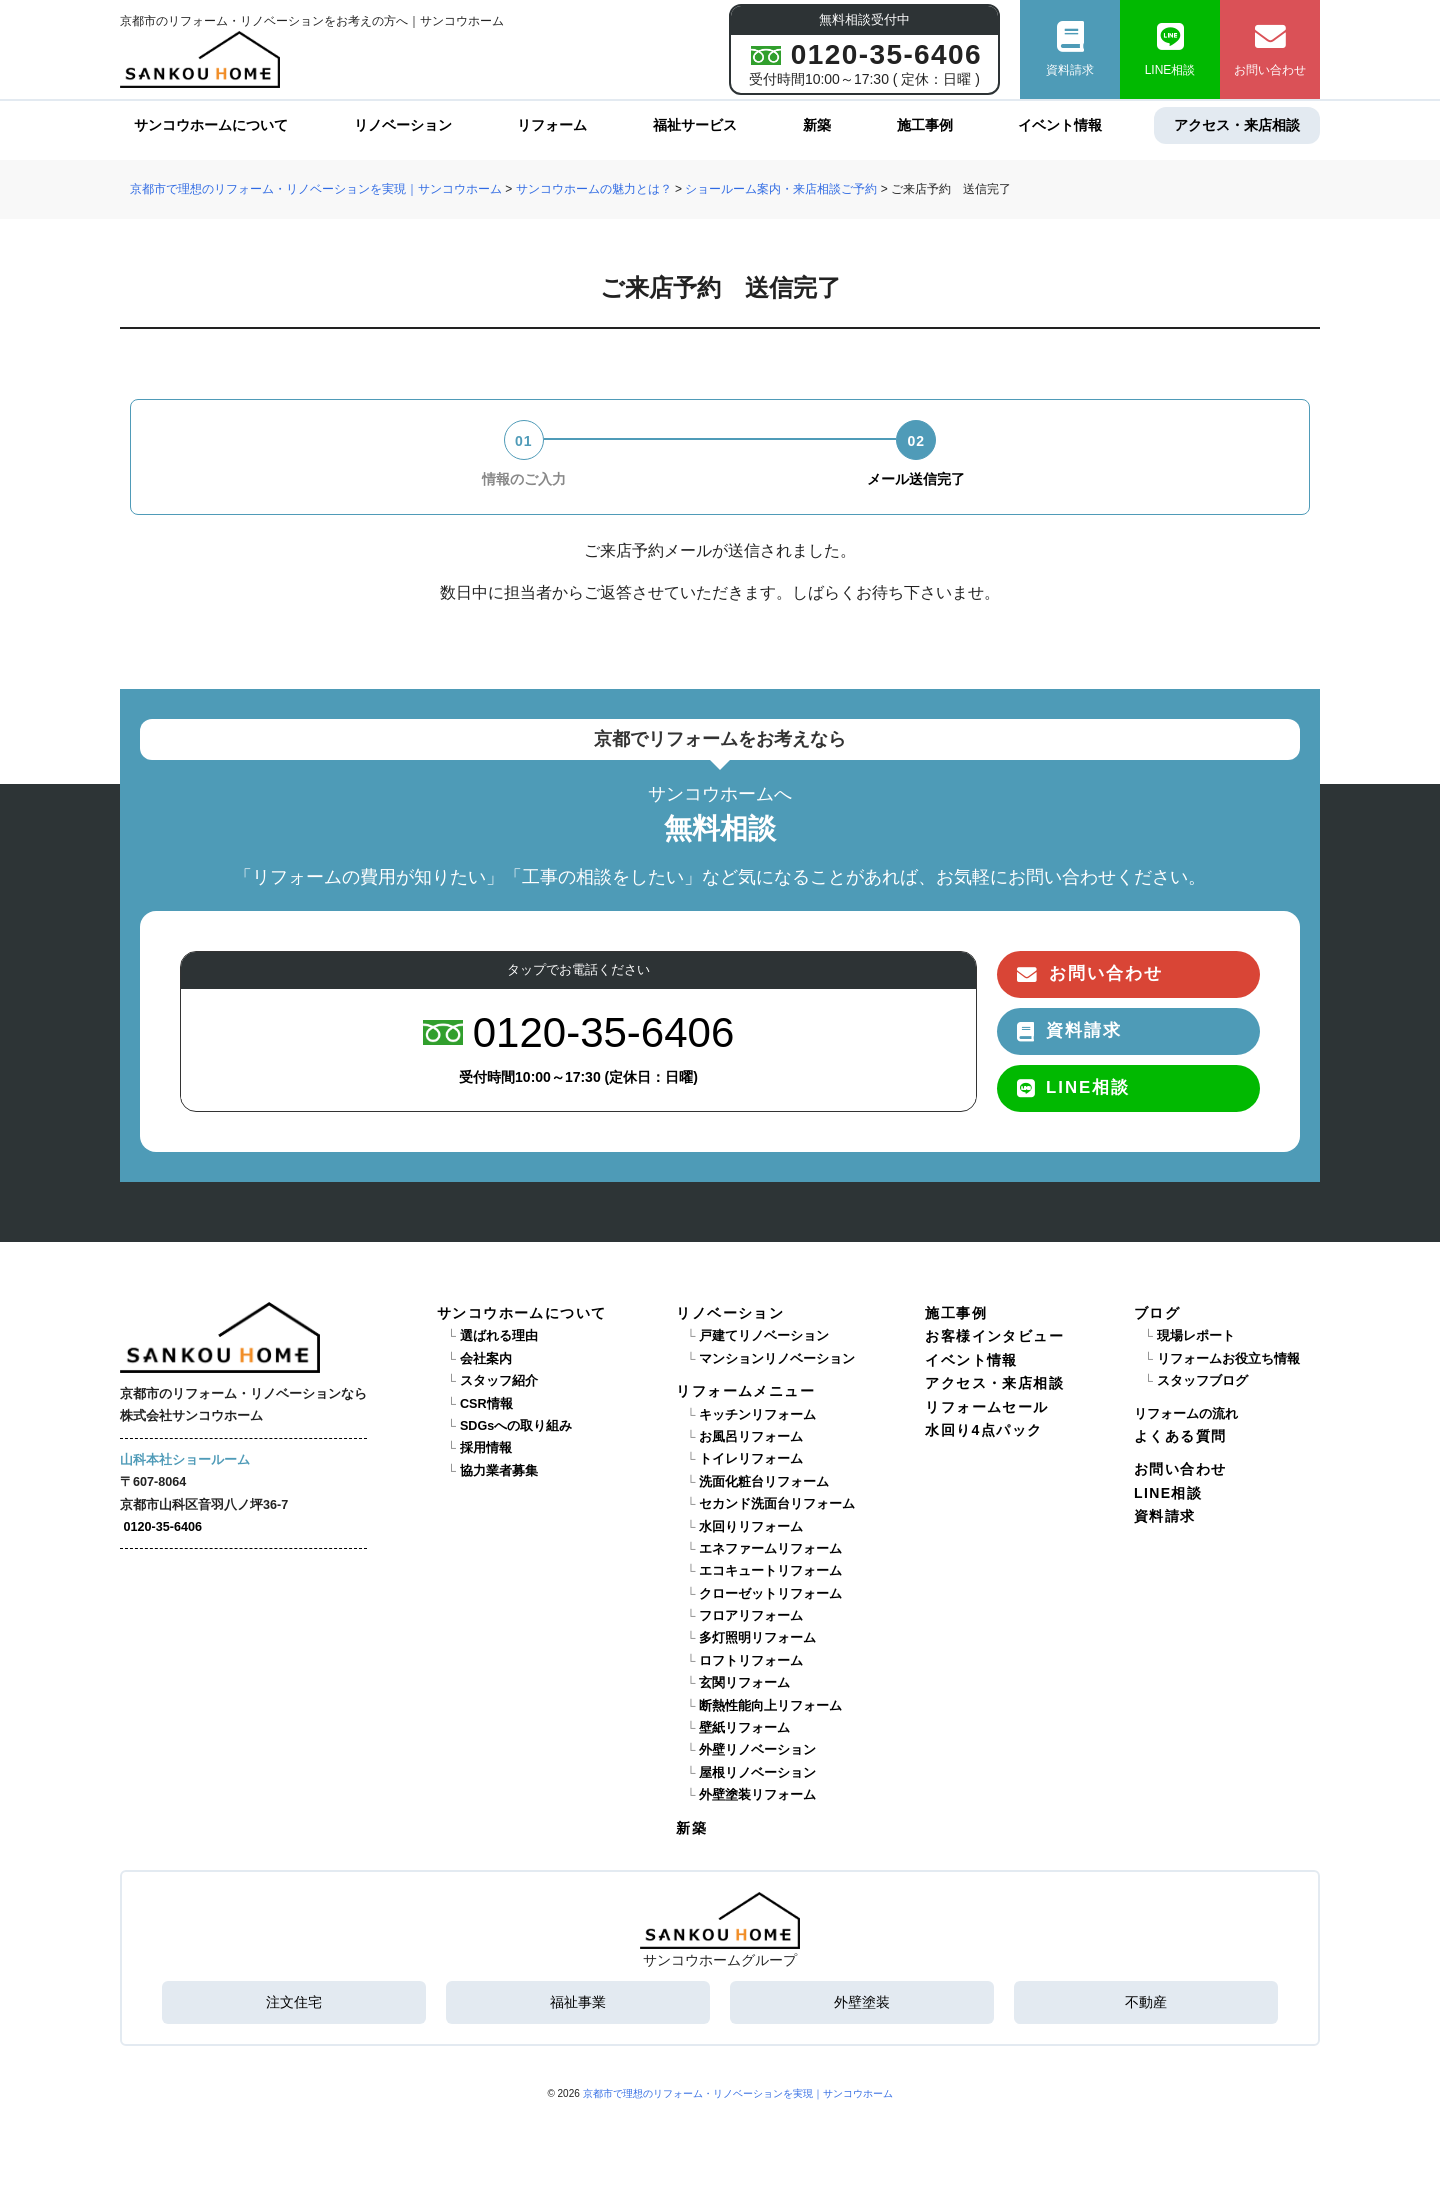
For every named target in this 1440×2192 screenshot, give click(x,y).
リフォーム (552, 125)
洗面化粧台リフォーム (764, 1482)
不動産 (1146, 2002)
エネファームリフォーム (770, 1549)
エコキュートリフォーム (770, 1571)
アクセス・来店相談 (1237, 125)
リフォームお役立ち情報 (1228, 1359)
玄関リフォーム (744, 1683)
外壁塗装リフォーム (757, 1795)
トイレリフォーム (751, 1459)
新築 (817, 125)
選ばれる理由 (499, 1336)
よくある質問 (1180, 1436)
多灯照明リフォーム (757, 1638)
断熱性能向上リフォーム (770, 1706)
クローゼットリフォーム (770, 1594)
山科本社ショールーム (185, 1460)
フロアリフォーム (751, 1616)
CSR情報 (486, 1404)
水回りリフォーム (751, 1527)
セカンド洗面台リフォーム (777, 1504)
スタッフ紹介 (499, 1381)
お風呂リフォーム (751, 1437)
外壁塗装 (862, 2002)
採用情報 (486, 1448)
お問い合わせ (1270, 49)
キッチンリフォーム (757, 1415)
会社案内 (486, 1359)
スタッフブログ (1202, 1381)
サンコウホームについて (211, 125)
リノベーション (403, 125)
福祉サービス (695, 125)
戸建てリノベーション (764, 1336)
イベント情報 (1060, 125)
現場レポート (1196, 1336)
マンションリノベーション (777, 1359)
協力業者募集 (499, 1471)
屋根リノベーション (757, 1773)
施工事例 (925, 125)
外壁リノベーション (757, 1750)
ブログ (1157, 1313)
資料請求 (1070, 49)
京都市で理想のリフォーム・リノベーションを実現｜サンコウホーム (738, 2093)
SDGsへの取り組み (516, 1426)
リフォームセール (986, 1407)
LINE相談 (1170, 49)
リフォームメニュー (745, 1391)
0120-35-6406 (163, 1527)
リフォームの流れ (1186, 1414)
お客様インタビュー (994, 1336)
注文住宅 (294, 2002)
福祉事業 (578, 2002)
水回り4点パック (983, 1430)
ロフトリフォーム (751, 1661)
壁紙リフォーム (744, 1728)
